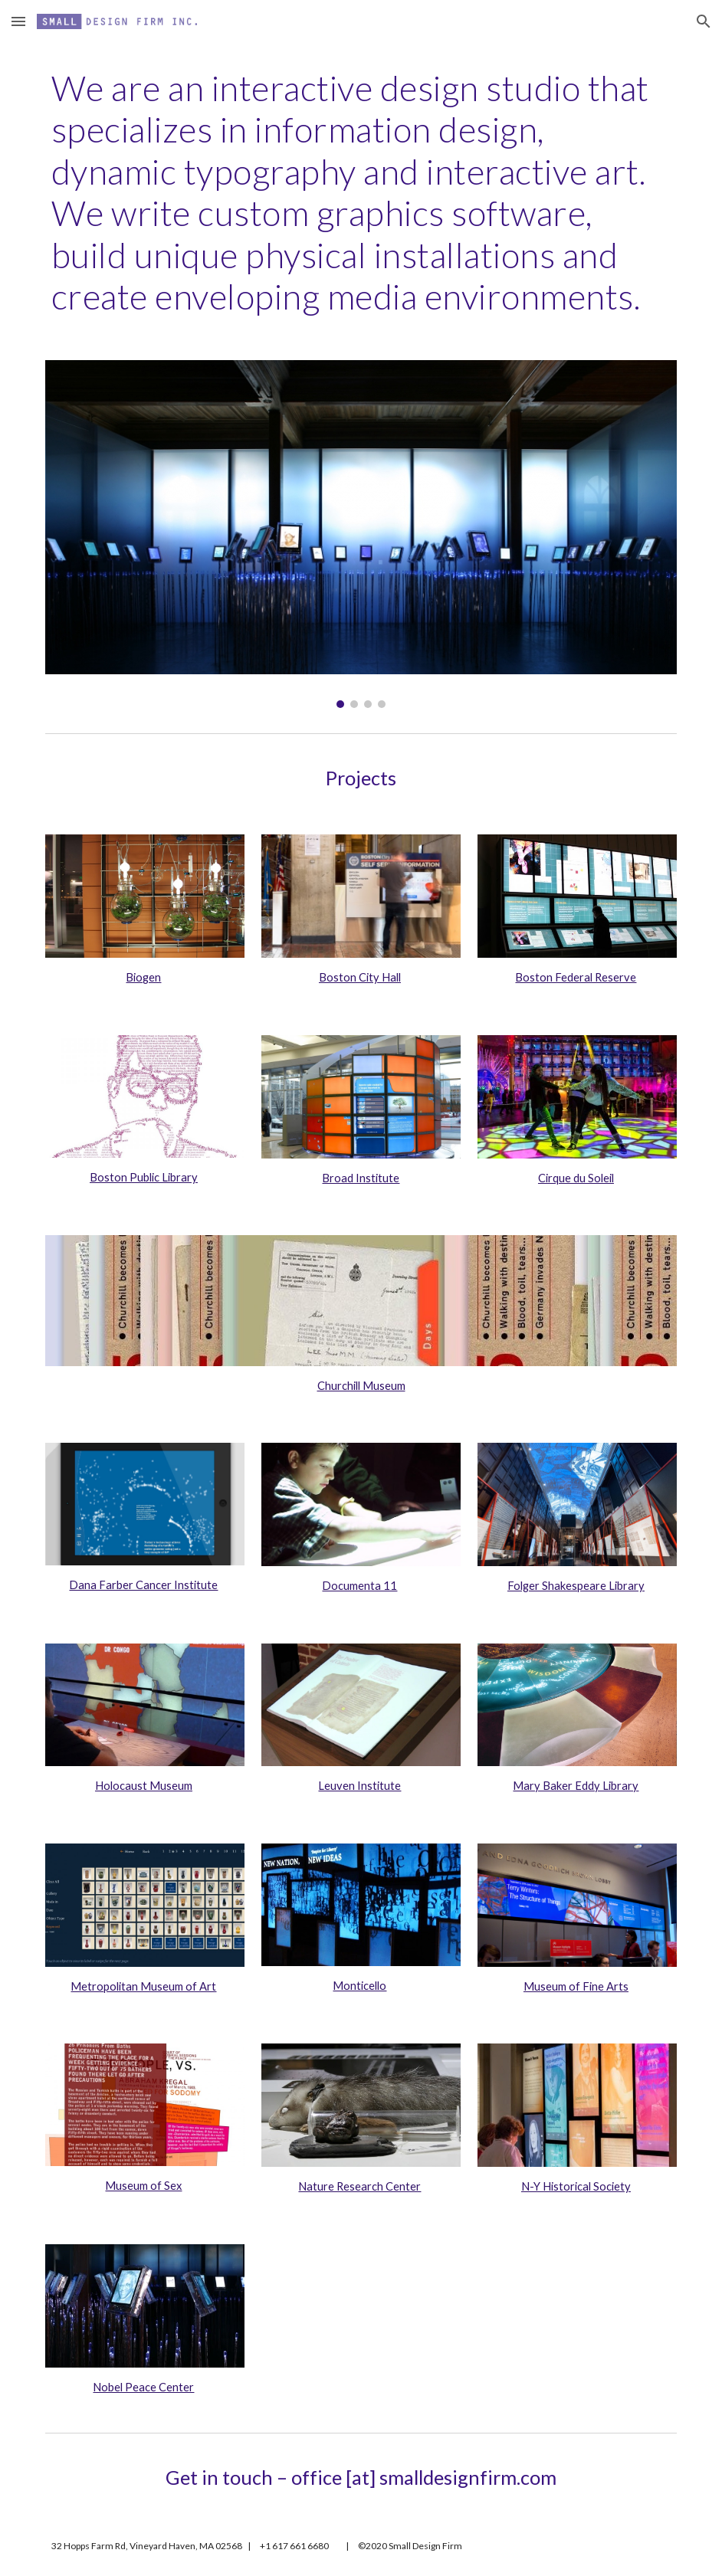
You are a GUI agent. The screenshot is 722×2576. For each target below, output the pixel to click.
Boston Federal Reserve (575, 977)
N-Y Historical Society (576, 2186)
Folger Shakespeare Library (576, 1585)
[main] (361, 192)
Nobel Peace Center (143, 2387)
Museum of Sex (143, 2185)
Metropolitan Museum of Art (143, 1986)
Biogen (143, 977)
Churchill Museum (361, 1385)
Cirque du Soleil (576, 1178)
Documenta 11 (359, 1585)
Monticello (359, 1985)
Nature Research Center (359, 2186)
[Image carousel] (361, 534)
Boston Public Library (144, 1177)
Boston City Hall (360, 977)
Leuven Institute (359, 1785)
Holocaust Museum (143, 1785)
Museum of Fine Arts (575, 1986)
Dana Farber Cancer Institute (143, 1584)
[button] (18, 21)
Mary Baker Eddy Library (575, 1785)
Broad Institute (360, 1178)
